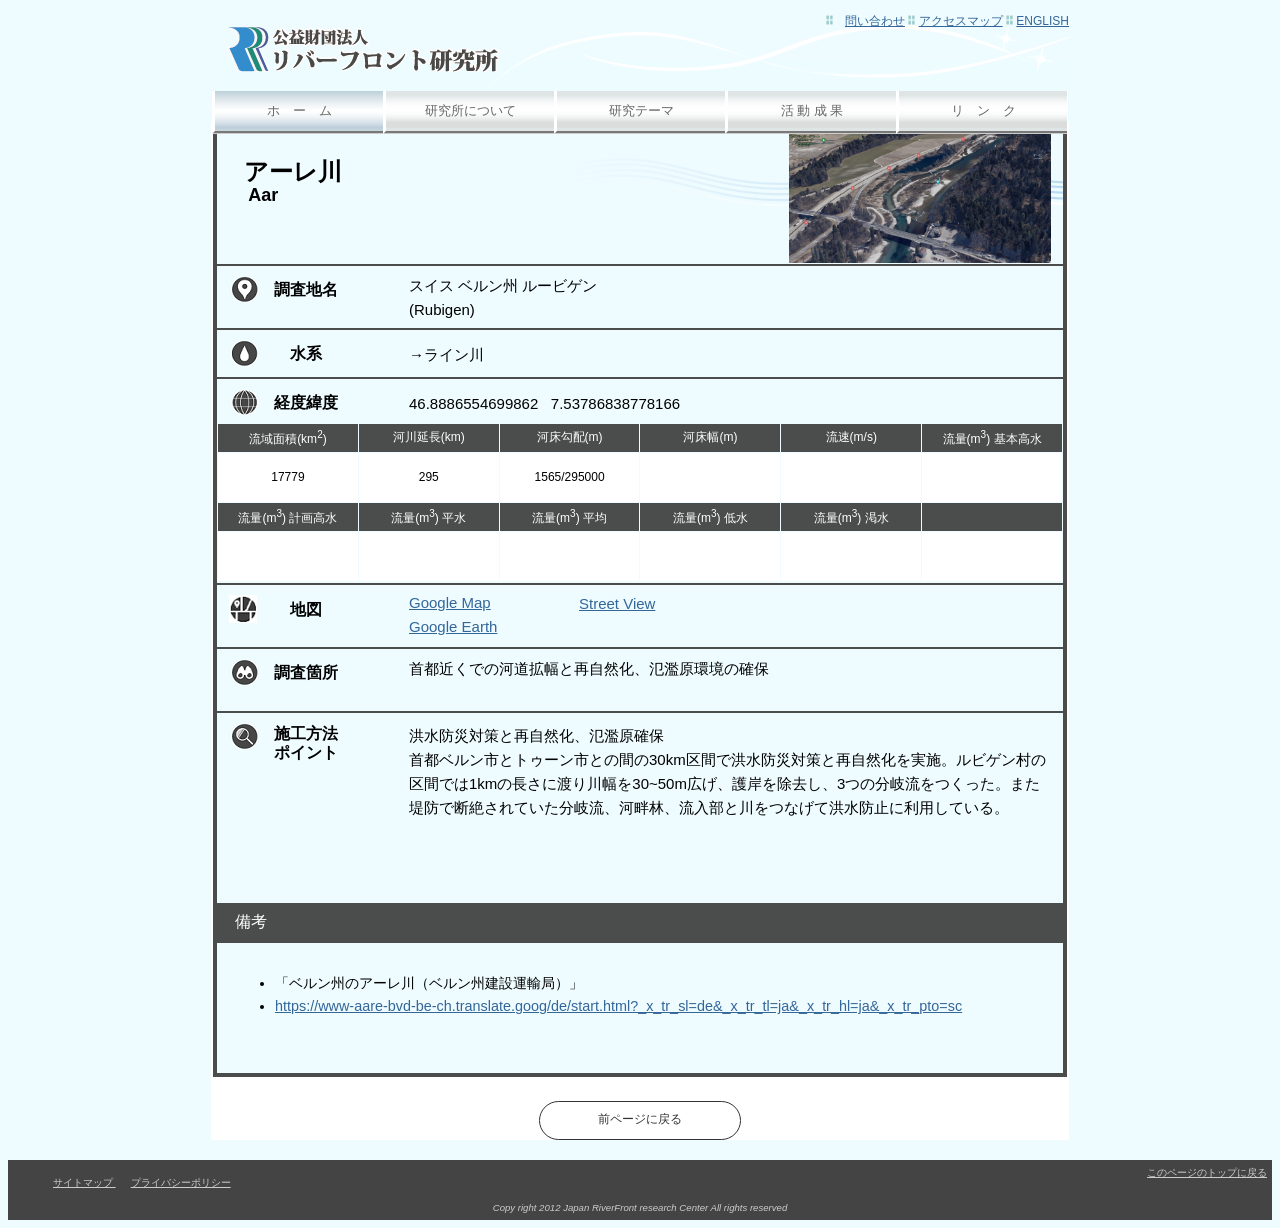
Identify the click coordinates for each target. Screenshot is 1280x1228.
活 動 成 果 (812, 110)
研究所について (470, 110)
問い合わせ (875, 21)
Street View (617, 603)
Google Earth (453, 626)
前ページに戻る (640, 1119)
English (1042, 21)
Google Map (450, 602)
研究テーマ (641, 110)
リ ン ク (983, 110)
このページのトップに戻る (1207, 1172)
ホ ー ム (299, 110)
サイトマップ (84, 1182)
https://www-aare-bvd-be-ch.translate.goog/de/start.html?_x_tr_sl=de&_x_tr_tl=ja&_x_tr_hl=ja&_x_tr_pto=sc (618, 1006)
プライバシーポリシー (181, 1182)
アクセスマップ (961, 21)
